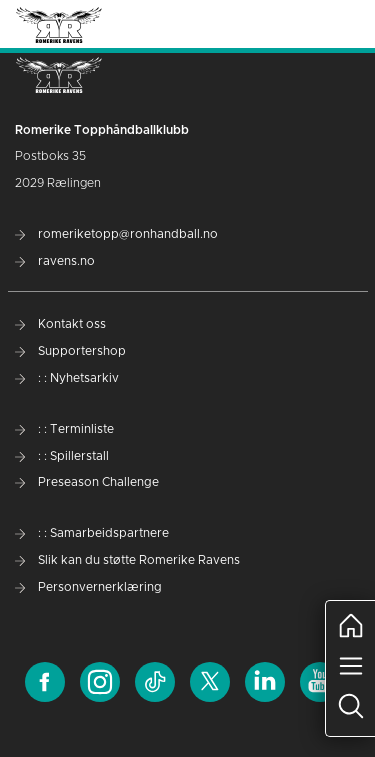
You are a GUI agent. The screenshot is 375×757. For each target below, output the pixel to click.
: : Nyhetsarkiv (67, 378)
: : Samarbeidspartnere (92, 533)
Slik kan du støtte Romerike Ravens (127, 560)
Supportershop (70, 351)
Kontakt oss (60, 324)
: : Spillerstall (62, 456)
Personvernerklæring (88, 587)
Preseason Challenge (87, 482)
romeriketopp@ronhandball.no (116, 234)
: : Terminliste (64, 429)
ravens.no (55, 261)
